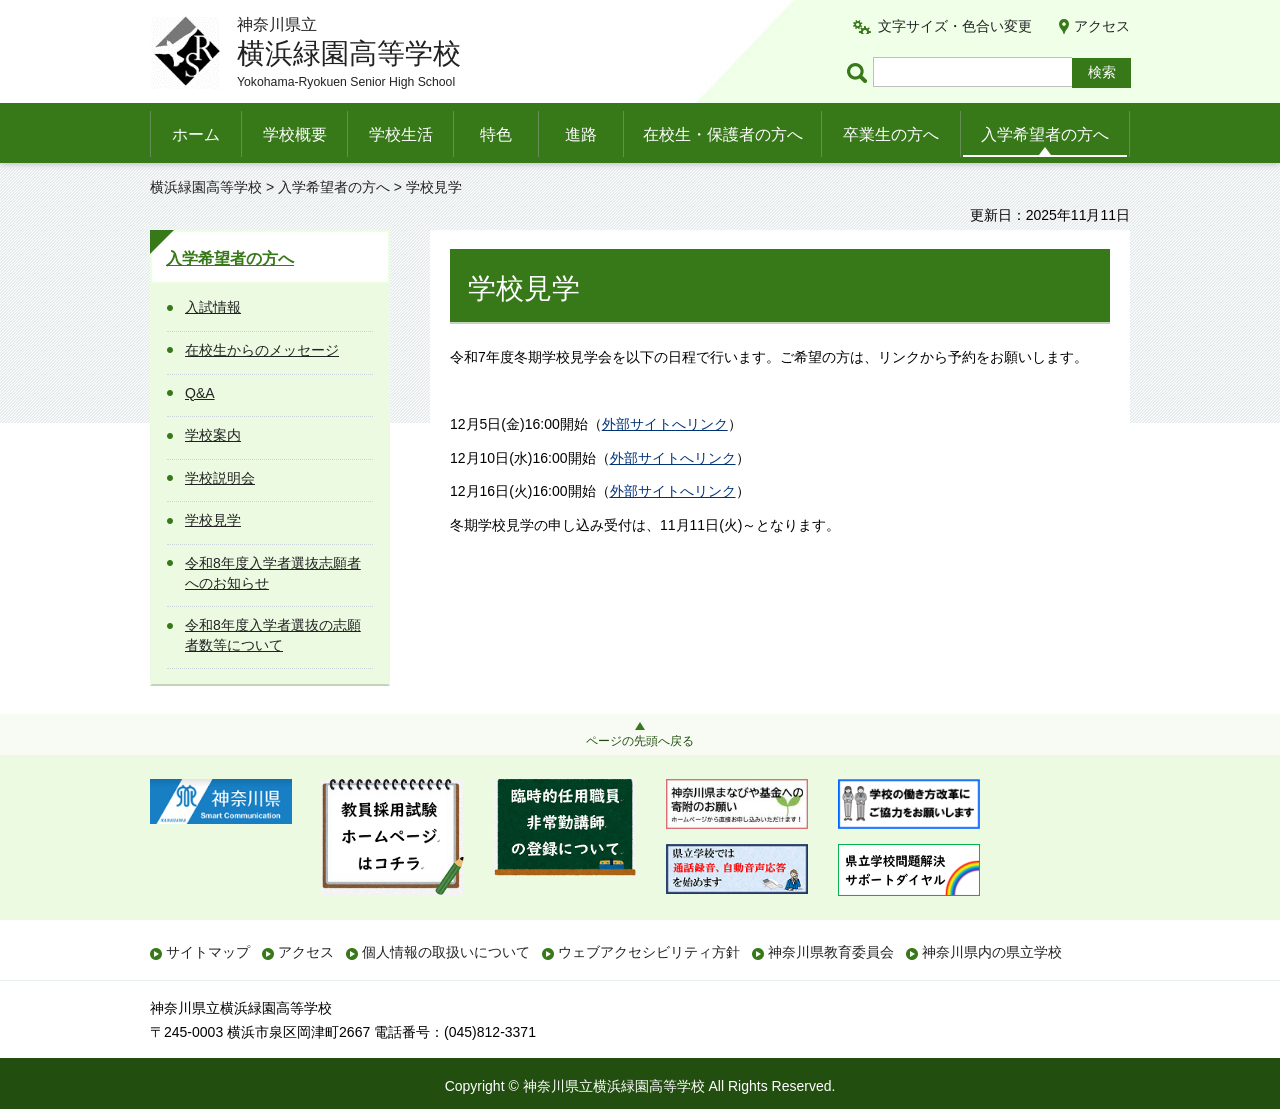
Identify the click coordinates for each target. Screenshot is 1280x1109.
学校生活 (401, 134)
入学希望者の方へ (1045, 134)
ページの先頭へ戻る (640, 741)
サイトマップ (208, 952)
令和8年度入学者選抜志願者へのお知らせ (273, 573)
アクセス (1102, 26)
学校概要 (295, 134)
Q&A (200, 393)
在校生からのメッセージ (262, 350)
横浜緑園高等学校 (206, 187)
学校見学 (213, 520)
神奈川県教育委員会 (831, 952)
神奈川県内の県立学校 (992, 952)
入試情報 (213, 307)
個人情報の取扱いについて (446, 952)
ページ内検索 (860, 72)
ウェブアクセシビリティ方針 (649, 952)
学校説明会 (220, 478)
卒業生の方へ (891, 134)
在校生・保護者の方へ (723, 134)
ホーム (196, 134)
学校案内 (213, 435)
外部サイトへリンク (665, 424)
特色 (496, 134)
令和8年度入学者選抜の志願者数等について (273, 635)
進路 (581, 134)
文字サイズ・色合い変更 (955, 26)
